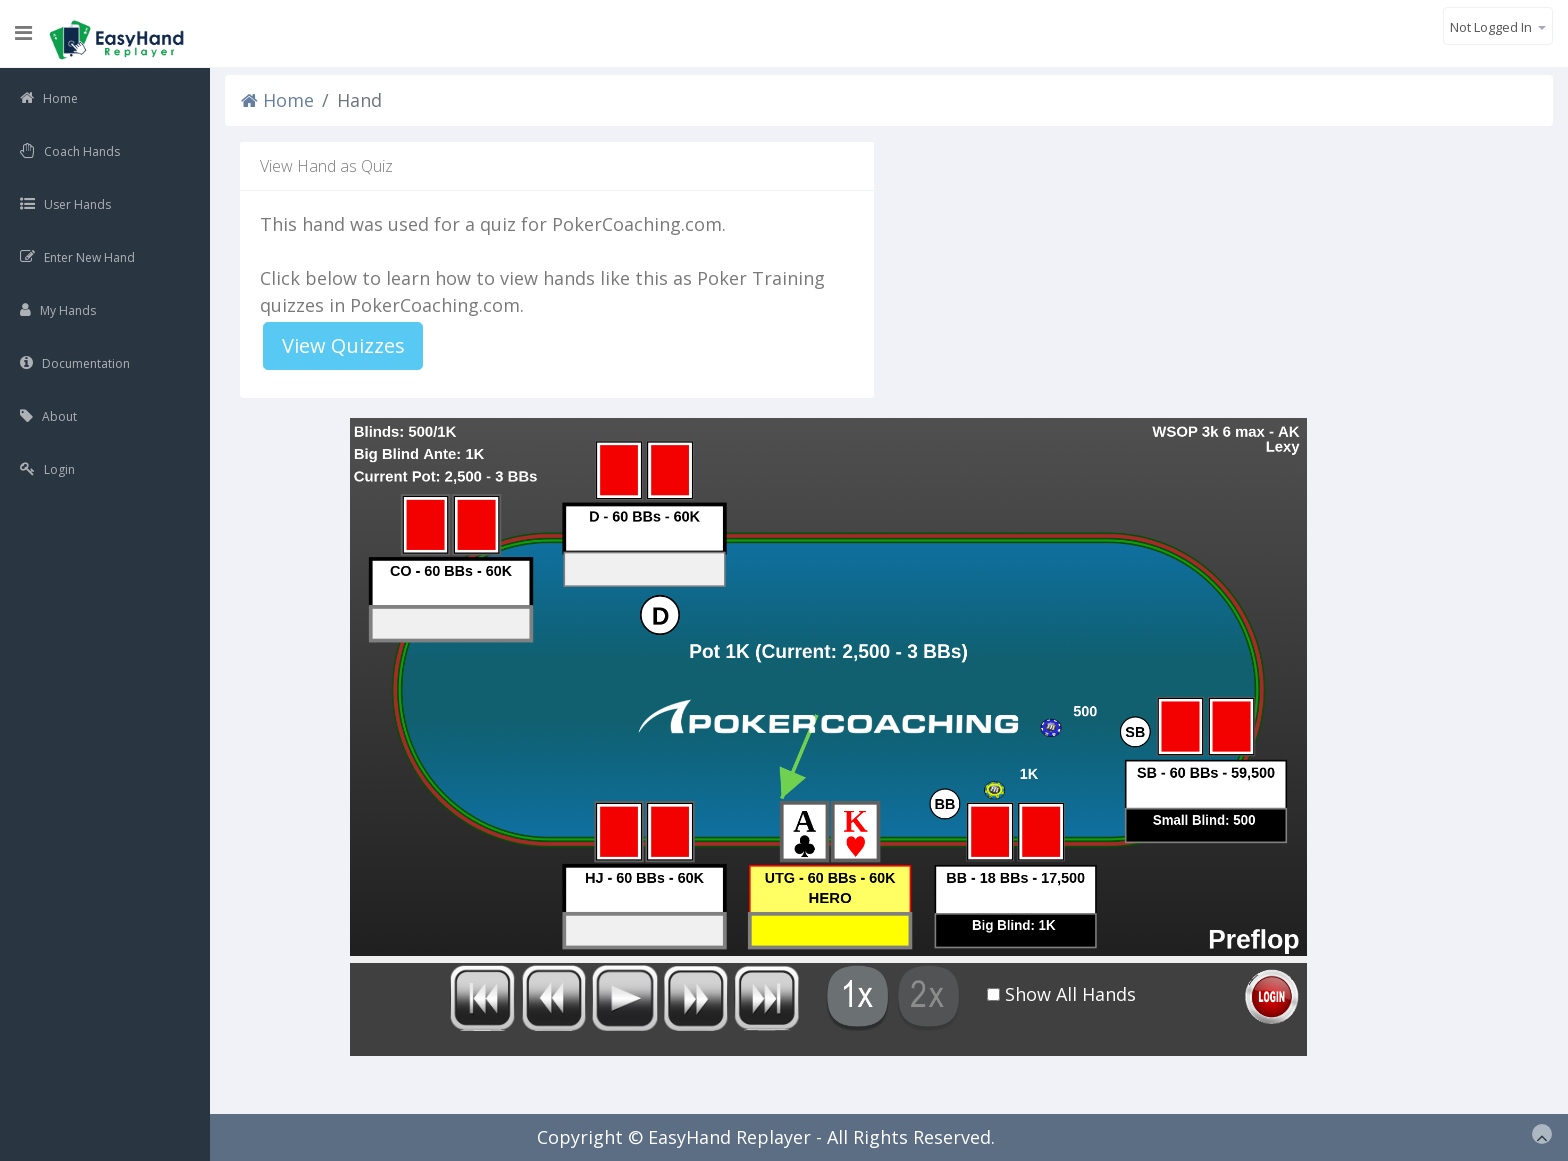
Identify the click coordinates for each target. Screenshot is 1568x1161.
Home (277, 100)
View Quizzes (343, 345)
